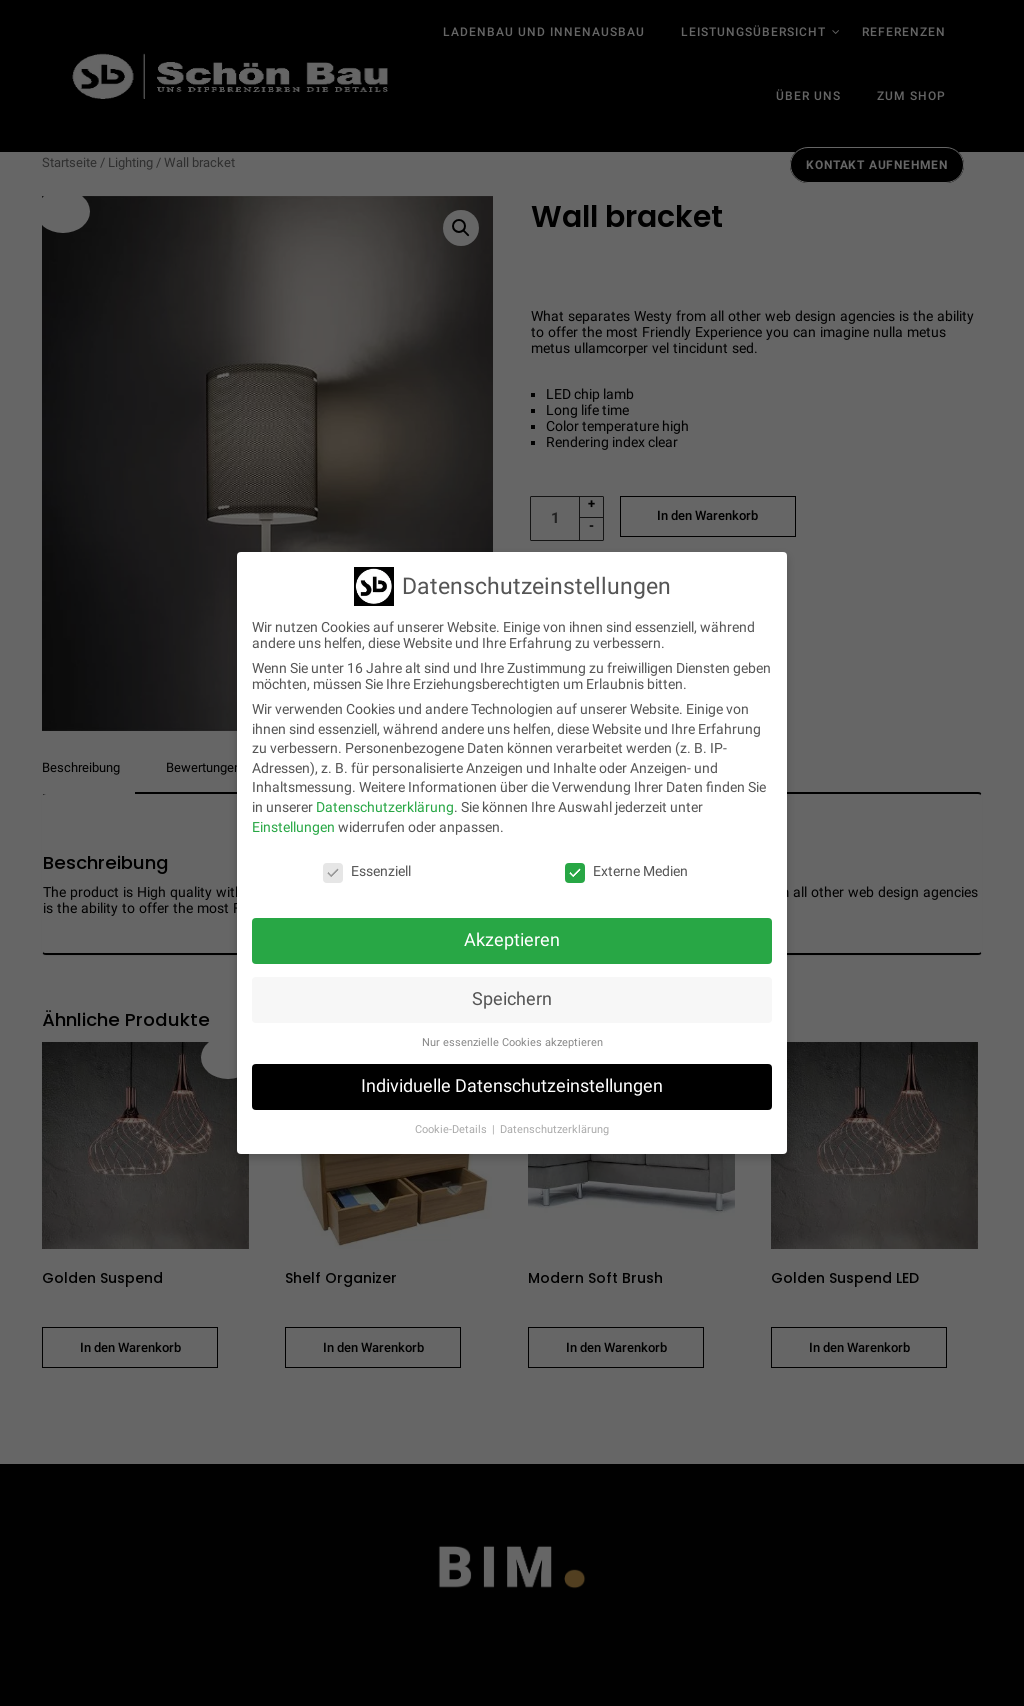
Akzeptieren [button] (512, 940)
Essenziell (367, 871)
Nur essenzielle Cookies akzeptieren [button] (512, 1042)
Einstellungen (293, 826)
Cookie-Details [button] (452, 1129)
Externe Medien (626, 871)
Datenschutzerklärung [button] (554, 1129)
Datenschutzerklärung (385, 807)
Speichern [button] (512, 999)
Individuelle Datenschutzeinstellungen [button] (512, 1086)
